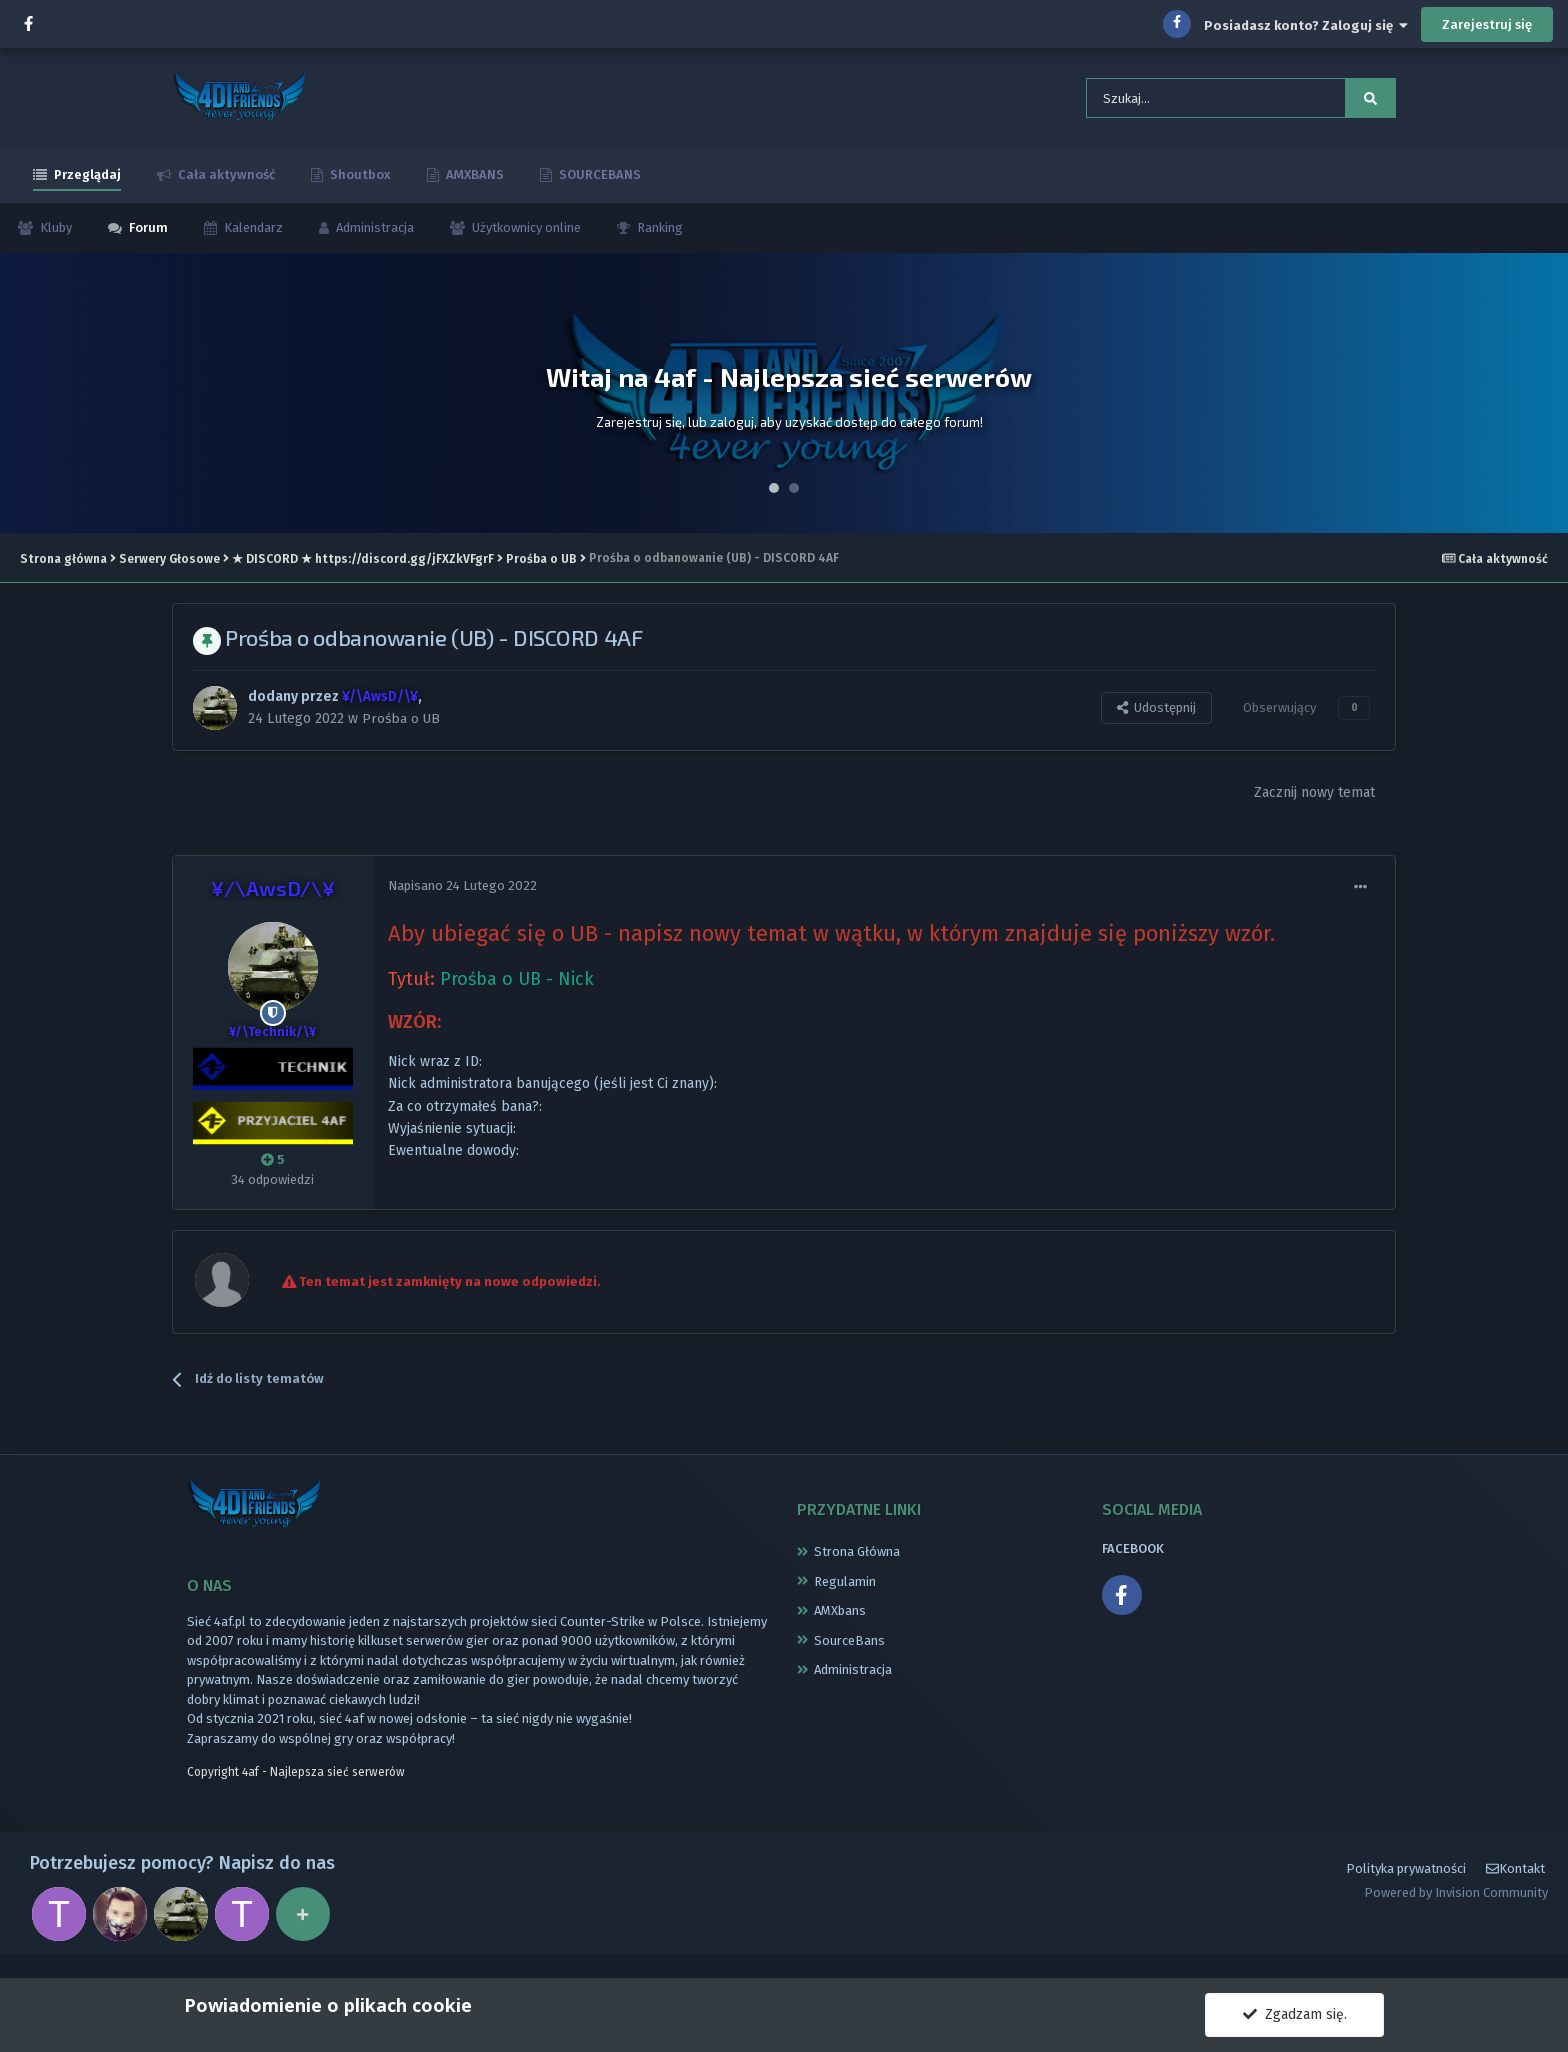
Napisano (462, 895)
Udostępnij (1156, 716)
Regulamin (845, 1590)
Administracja (373, 236)
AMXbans (840, 1620)
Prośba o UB (402, 726)
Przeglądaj (86, 183)
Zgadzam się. (1295, 2014)
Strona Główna (857, 1561)
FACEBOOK (1133, 1558)
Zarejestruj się (1487, 24)
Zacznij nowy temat (1314, 802)
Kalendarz (252, 236)
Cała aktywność (225, 183)
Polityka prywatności (1406, 1886)
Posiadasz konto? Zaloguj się (1306, 25)
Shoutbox (359, 183)
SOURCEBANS (598, 183)
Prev (26, 402)
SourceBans (849, 1649)
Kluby (54, 236)
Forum (147, 236)
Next (1542, 402)
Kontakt (1515, 1887)
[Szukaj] (1186, 103)
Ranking (658, 236)
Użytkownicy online (525, 236)
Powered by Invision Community (1456, 1911)
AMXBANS (473, 183)
